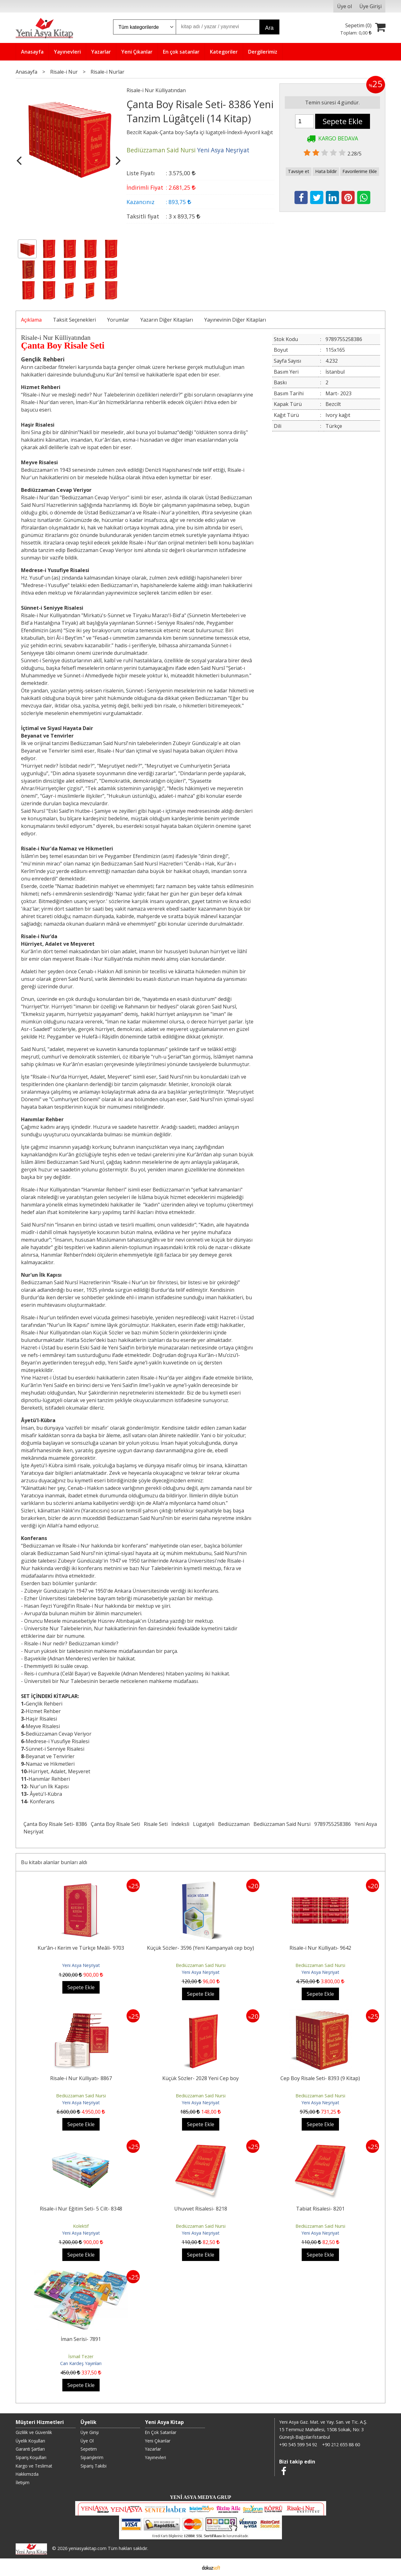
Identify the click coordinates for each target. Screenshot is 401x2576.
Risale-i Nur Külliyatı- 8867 (81, 2078)
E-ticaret (190, 2567)
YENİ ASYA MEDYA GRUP (200, 2497)
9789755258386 (332, 1824)
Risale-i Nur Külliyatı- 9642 (320, 1947)
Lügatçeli (203, 1824)
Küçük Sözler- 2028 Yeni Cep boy (200, 2078)
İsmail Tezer (80, 2356)
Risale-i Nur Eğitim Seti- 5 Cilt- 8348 (81, 2208)
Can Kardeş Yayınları (81, 2363)
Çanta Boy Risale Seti (115, 1824)
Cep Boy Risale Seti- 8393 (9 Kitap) (320, 2078)
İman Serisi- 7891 (81, 2339)
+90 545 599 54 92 (298, 2444)
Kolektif (81, 2226)
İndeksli (180, 1824)
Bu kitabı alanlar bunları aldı (54, 1862)
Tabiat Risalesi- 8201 (320, 2208)
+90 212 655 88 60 (341, 2444)
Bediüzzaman (234, 1824)
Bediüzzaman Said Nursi (281, 1824)
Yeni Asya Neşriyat (81, 1965)
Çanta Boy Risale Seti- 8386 (55, 1824)
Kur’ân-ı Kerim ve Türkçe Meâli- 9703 (81, 1947)
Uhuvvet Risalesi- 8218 (200, 2208)
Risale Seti (156, 1824)
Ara (269, 28)
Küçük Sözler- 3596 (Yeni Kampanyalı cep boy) (200, 1947)
